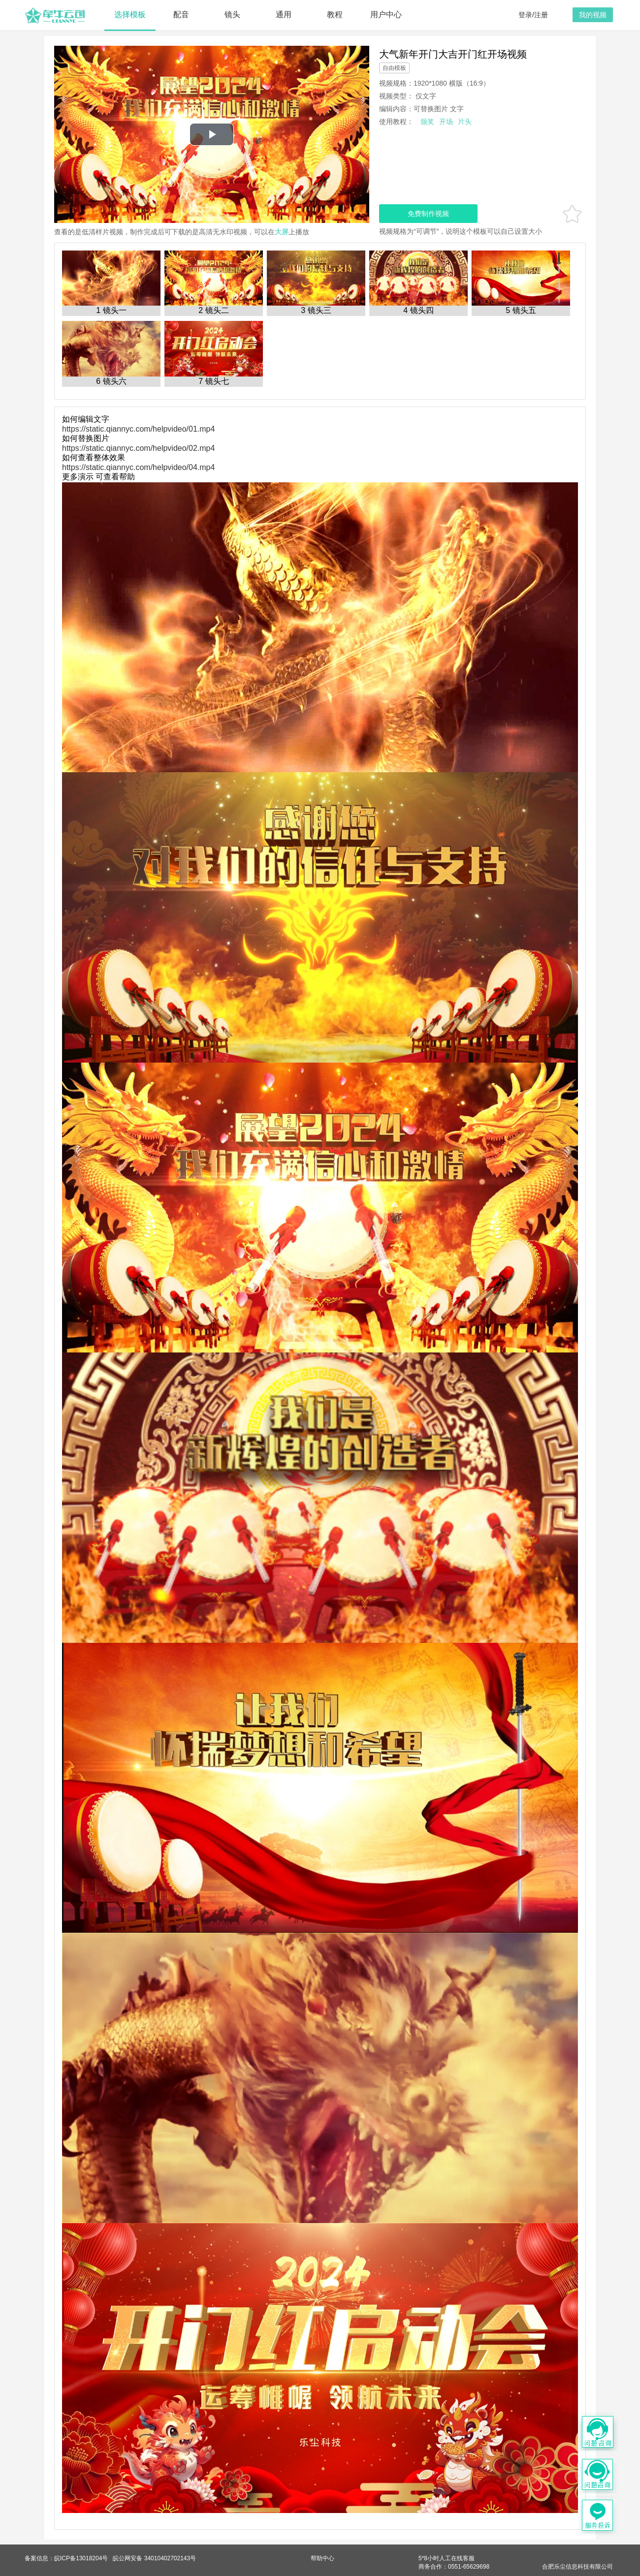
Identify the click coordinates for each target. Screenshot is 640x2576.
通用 (283, 14)
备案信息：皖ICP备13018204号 (66, 2558)
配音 (181, 14)
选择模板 (130, 14)
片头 (465, 122)
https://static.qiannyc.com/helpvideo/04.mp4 (138, 467)
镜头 (232, 14)
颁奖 (427, 122)
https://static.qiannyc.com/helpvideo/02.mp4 (138, 448)
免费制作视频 (428, 214)
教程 (335, 14)
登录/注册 (533, 15)
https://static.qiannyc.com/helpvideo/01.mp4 (138, 429)
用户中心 (386, 14)
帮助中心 (322, 2558)
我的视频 (593, 15)
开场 (446, 122)
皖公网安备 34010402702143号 (154, 2558)
